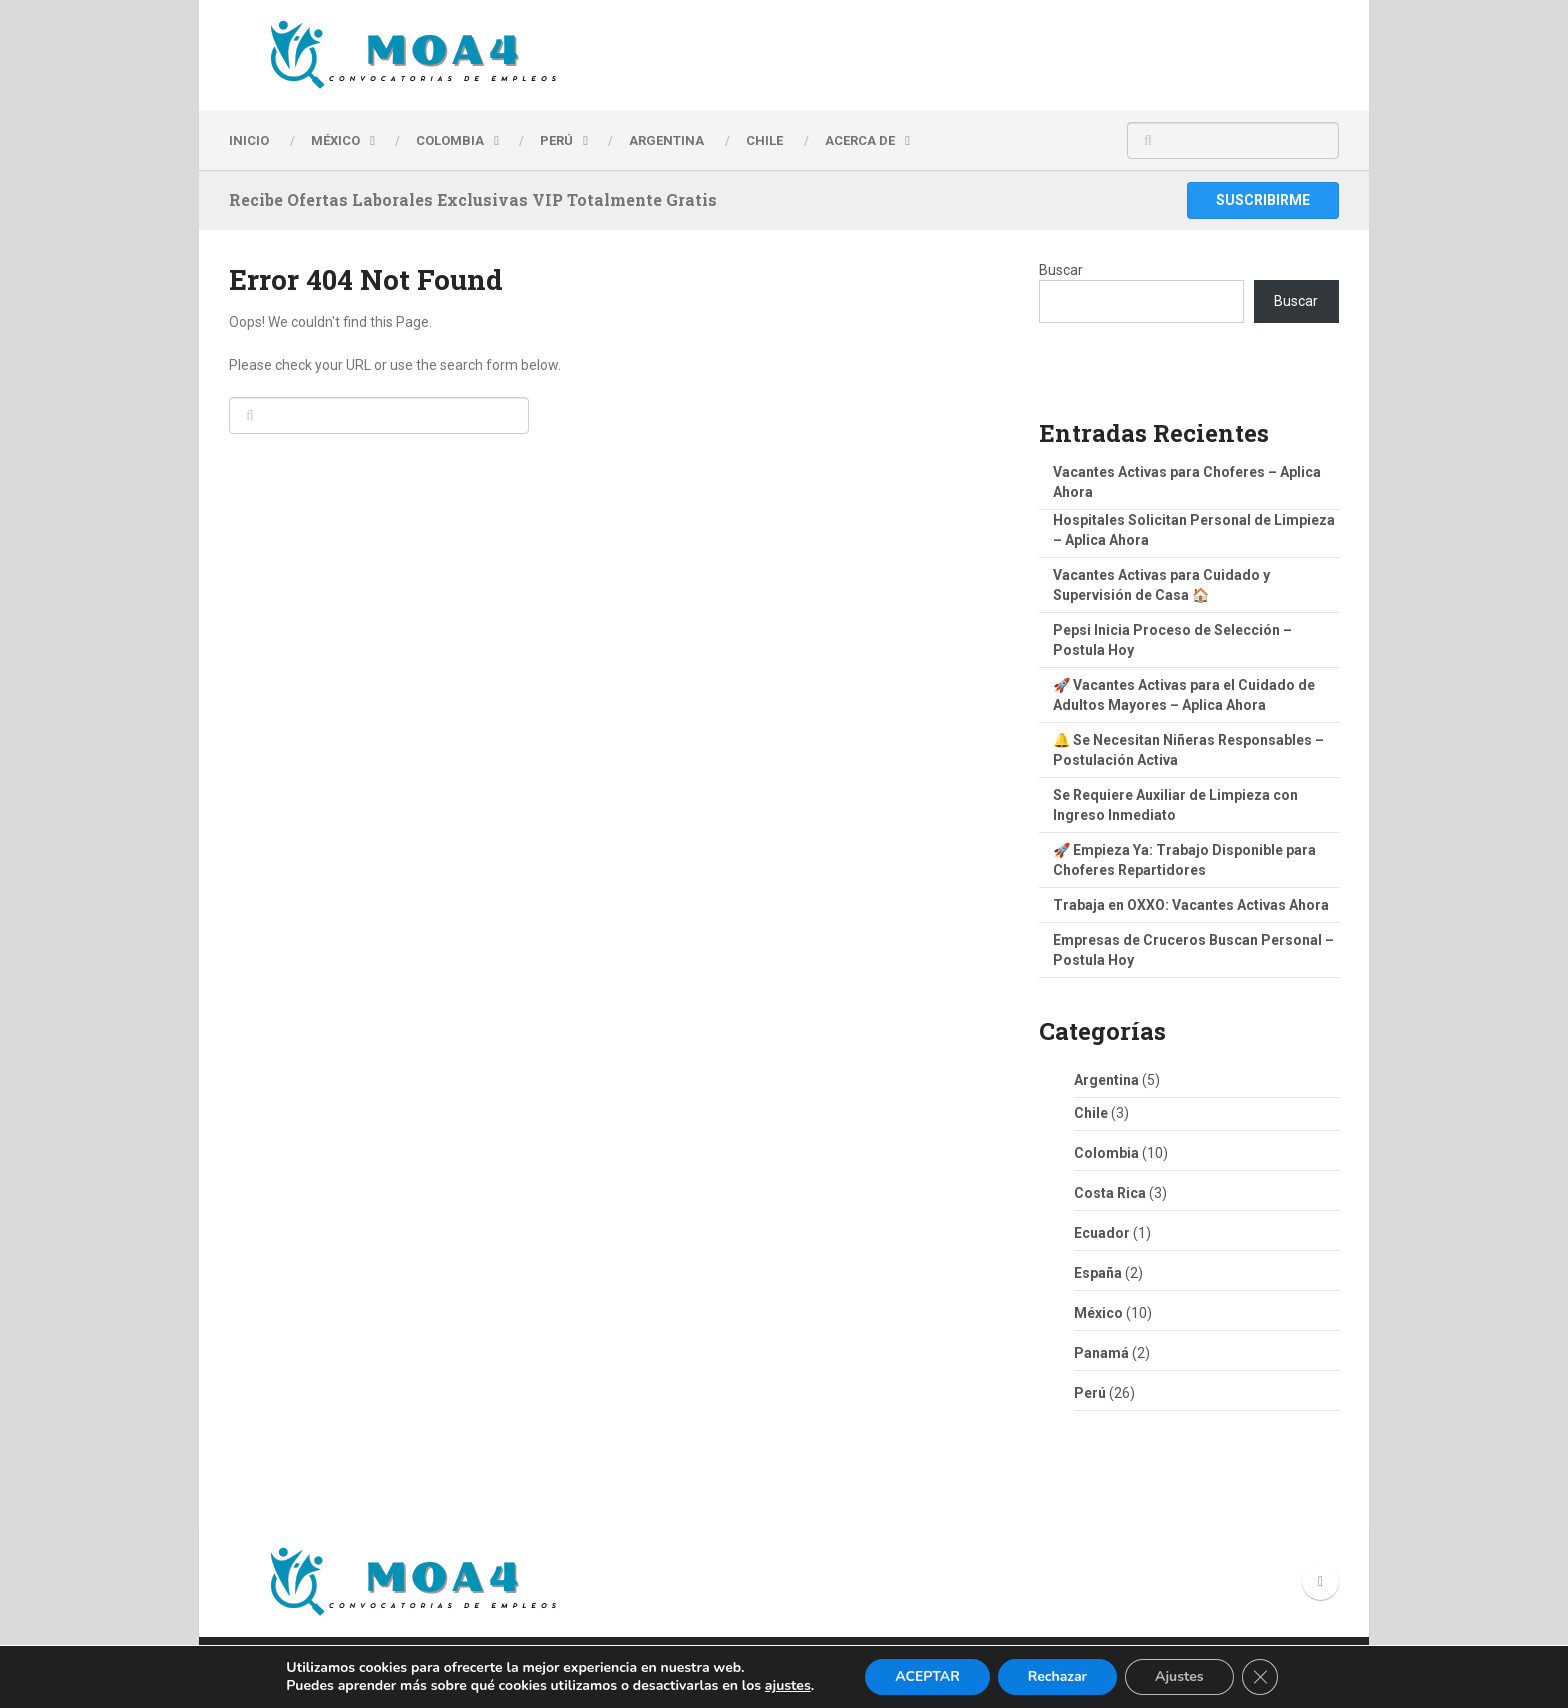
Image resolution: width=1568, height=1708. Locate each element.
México (1098, 1313)
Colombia (450, 140)
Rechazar (1057, 1676)
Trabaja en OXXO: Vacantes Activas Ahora (1191, 905)
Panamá (1101, 1353)
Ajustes (1179, 1676)
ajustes (788, 1686)
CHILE (764, 140)
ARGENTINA (666, 140)
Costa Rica (1110, 1193)
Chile (1091, 1113)
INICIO (249, 140)
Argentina (1106, 1080)
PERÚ (556, 140)
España (1098, 1273)
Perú (1090, 1393)
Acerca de (860, 140)
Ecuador (1102, 1233)
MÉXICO (335, 140)
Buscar (1061, 270)
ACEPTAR (927, 1676)
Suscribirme (1263, 200)
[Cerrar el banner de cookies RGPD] (1260, 1677)
